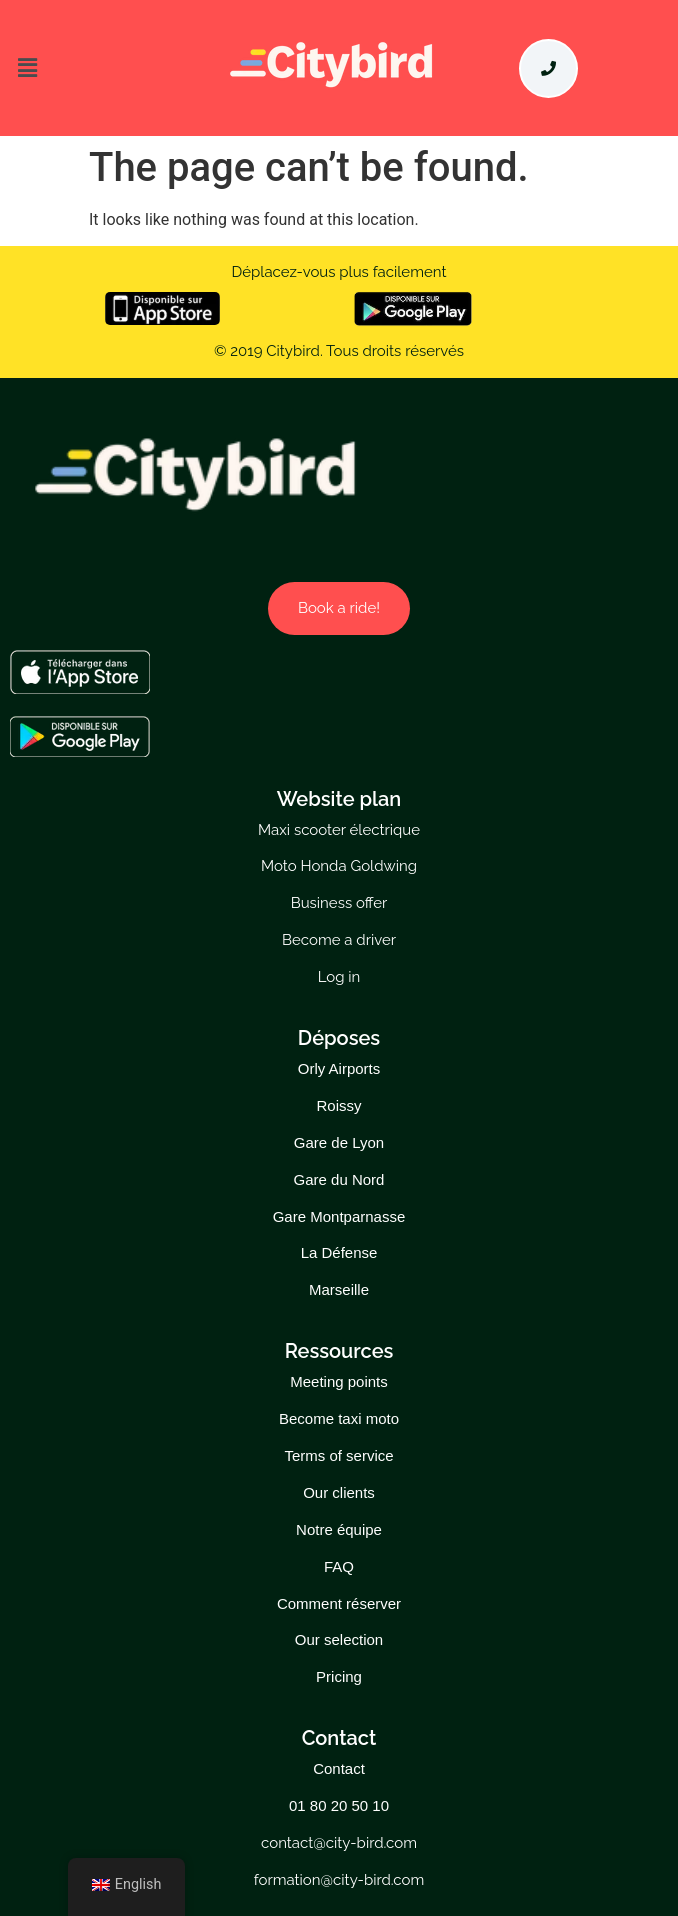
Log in (339, 977)
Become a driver (339, 940)
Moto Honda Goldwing (339, 866)
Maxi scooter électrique (339, 830)
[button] (85, 68)
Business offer (339, 903)
